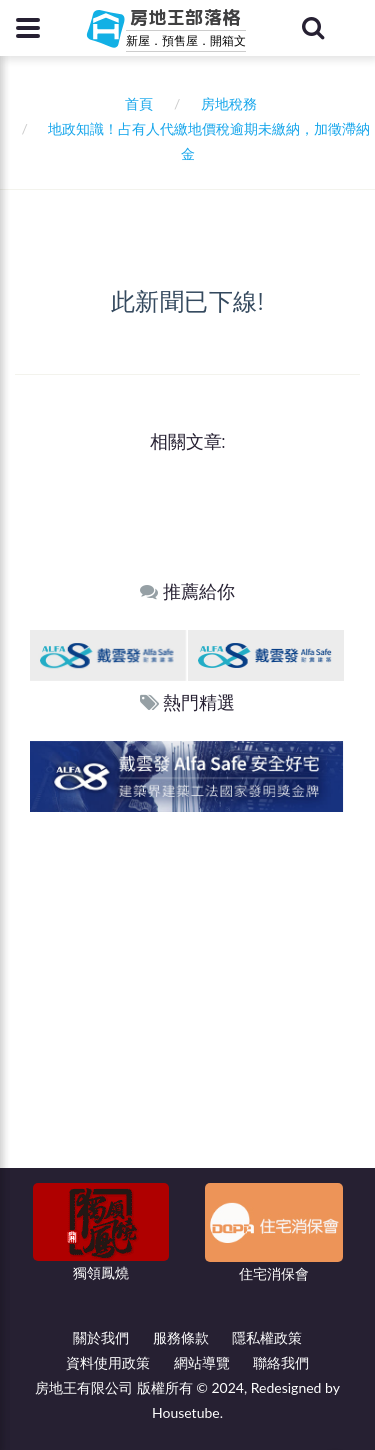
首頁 (135, 103)
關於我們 (101, 1337)
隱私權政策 (267, 1337)
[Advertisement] (187, 1009)
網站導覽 (202, 1362)
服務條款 (181, 1337)
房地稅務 (229, 103)
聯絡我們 (281, 1362)
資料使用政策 (108, 1362)
